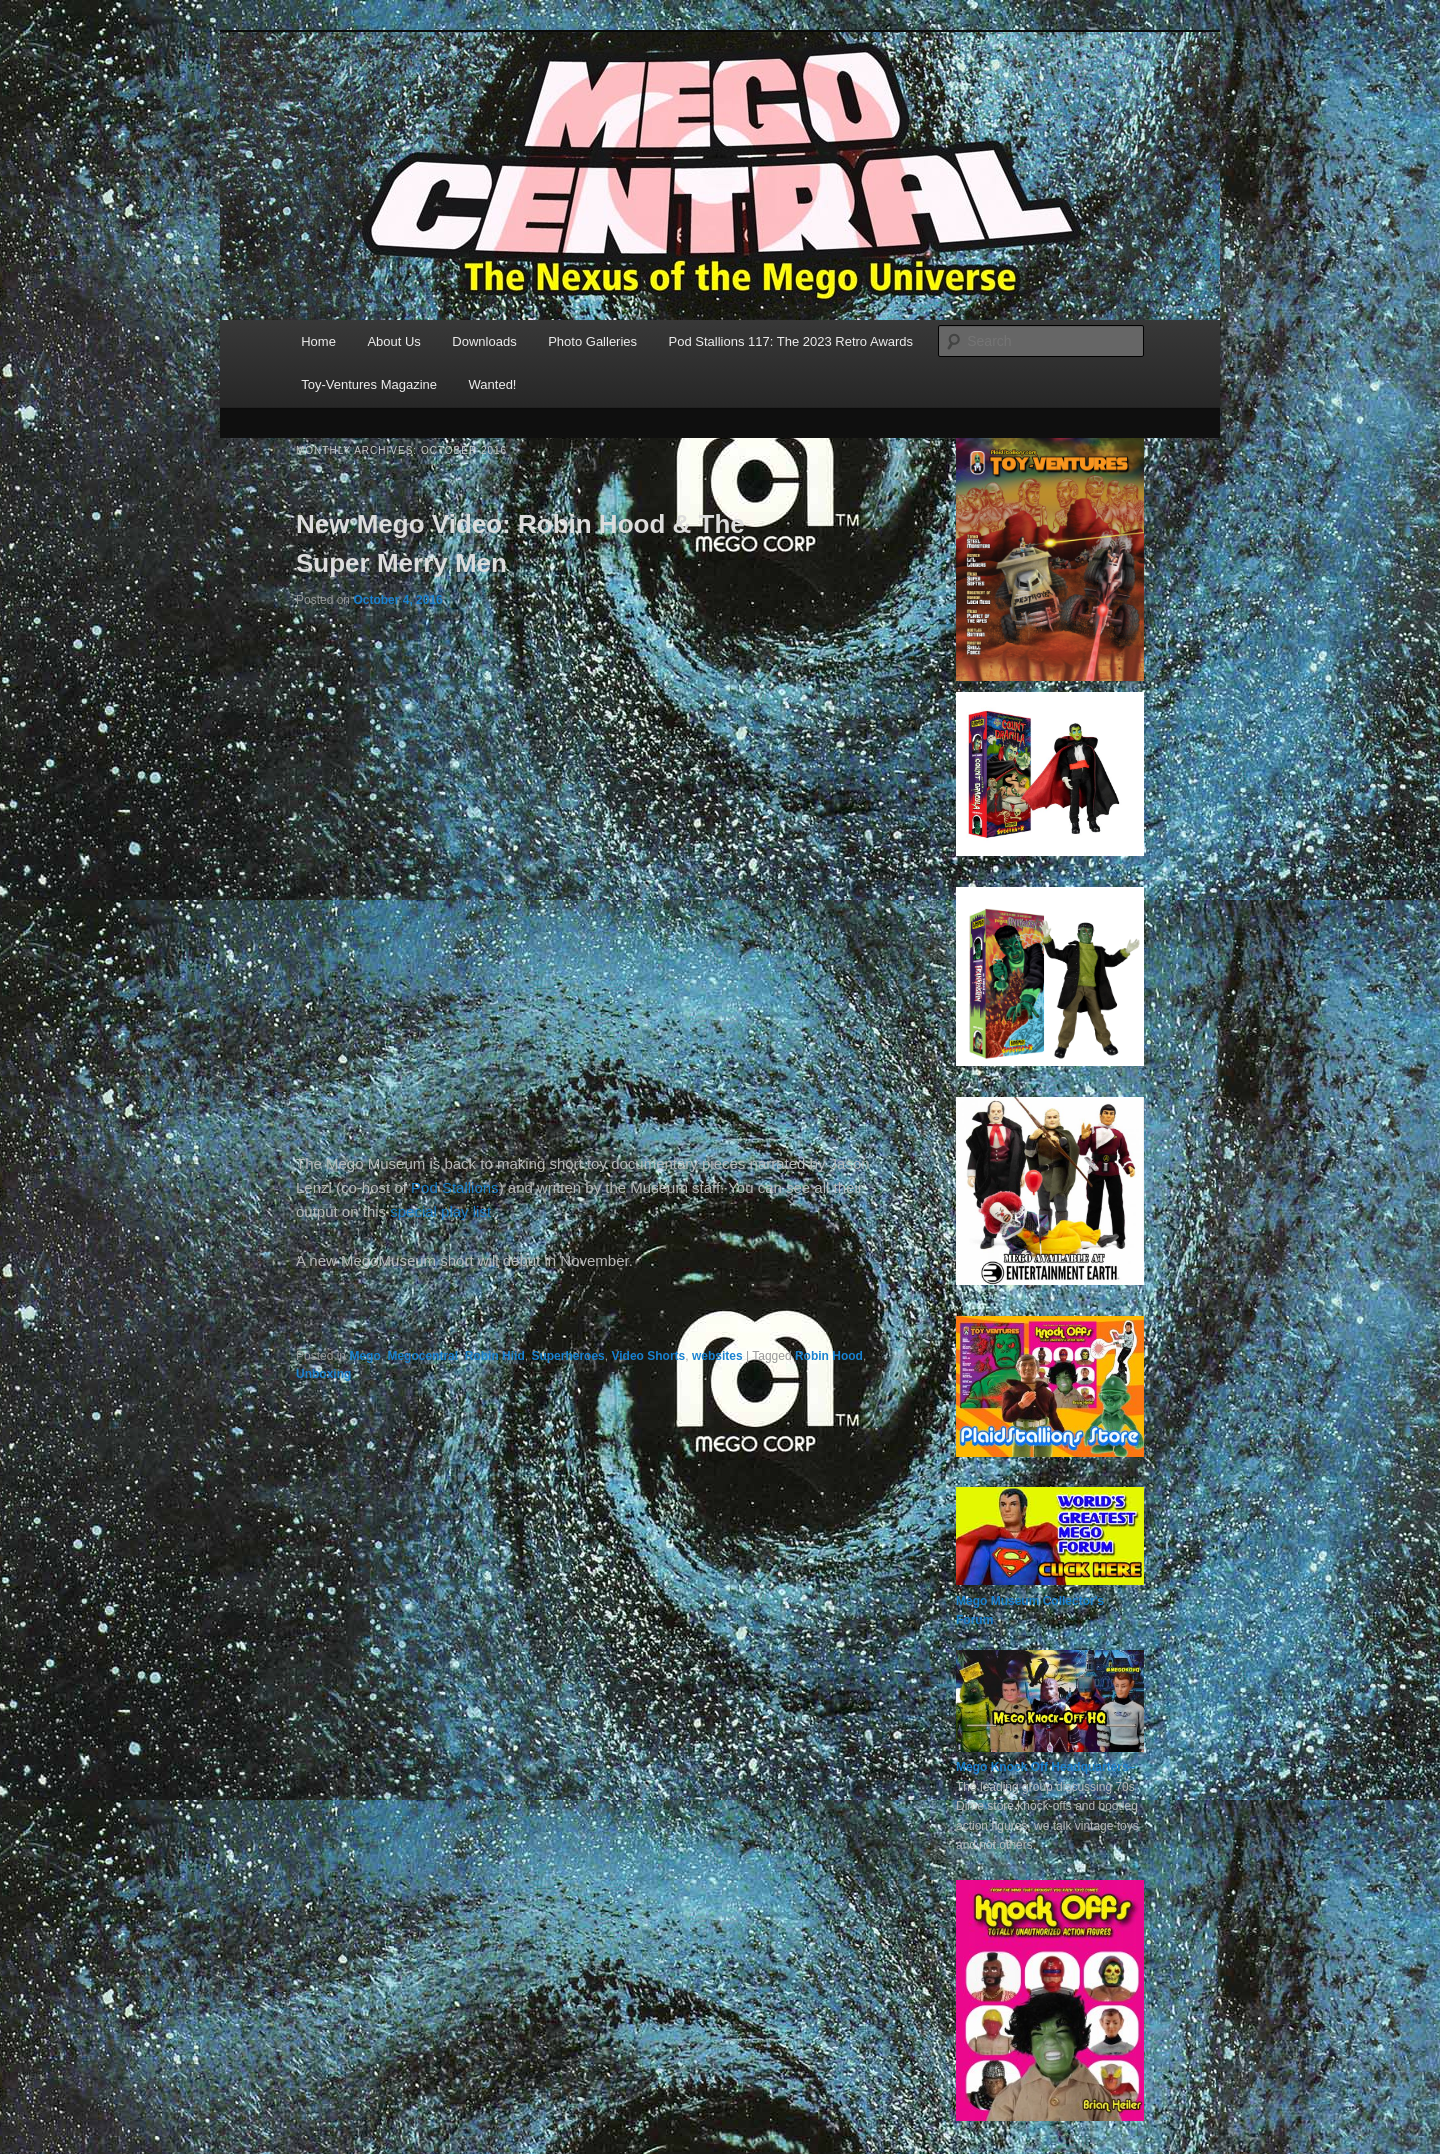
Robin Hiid (495, 1356)
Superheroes (567, 1356)
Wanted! (493, 384)
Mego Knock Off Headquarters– (1045, 1767)
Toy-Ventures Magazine (369, 384)
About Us (393, 341)
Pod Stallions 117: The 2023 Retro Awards (791, 341)
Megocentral (422, 1356)
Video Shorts (648, 1356)
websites (717, 1356)
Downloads (484, 341)
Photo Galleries (592, 341)
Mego (364, 1356)
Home (318, 341)
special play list (440, 1211)
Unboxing (323, 1374)
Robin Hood (829, 1356)
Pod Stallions (455, 1187)
